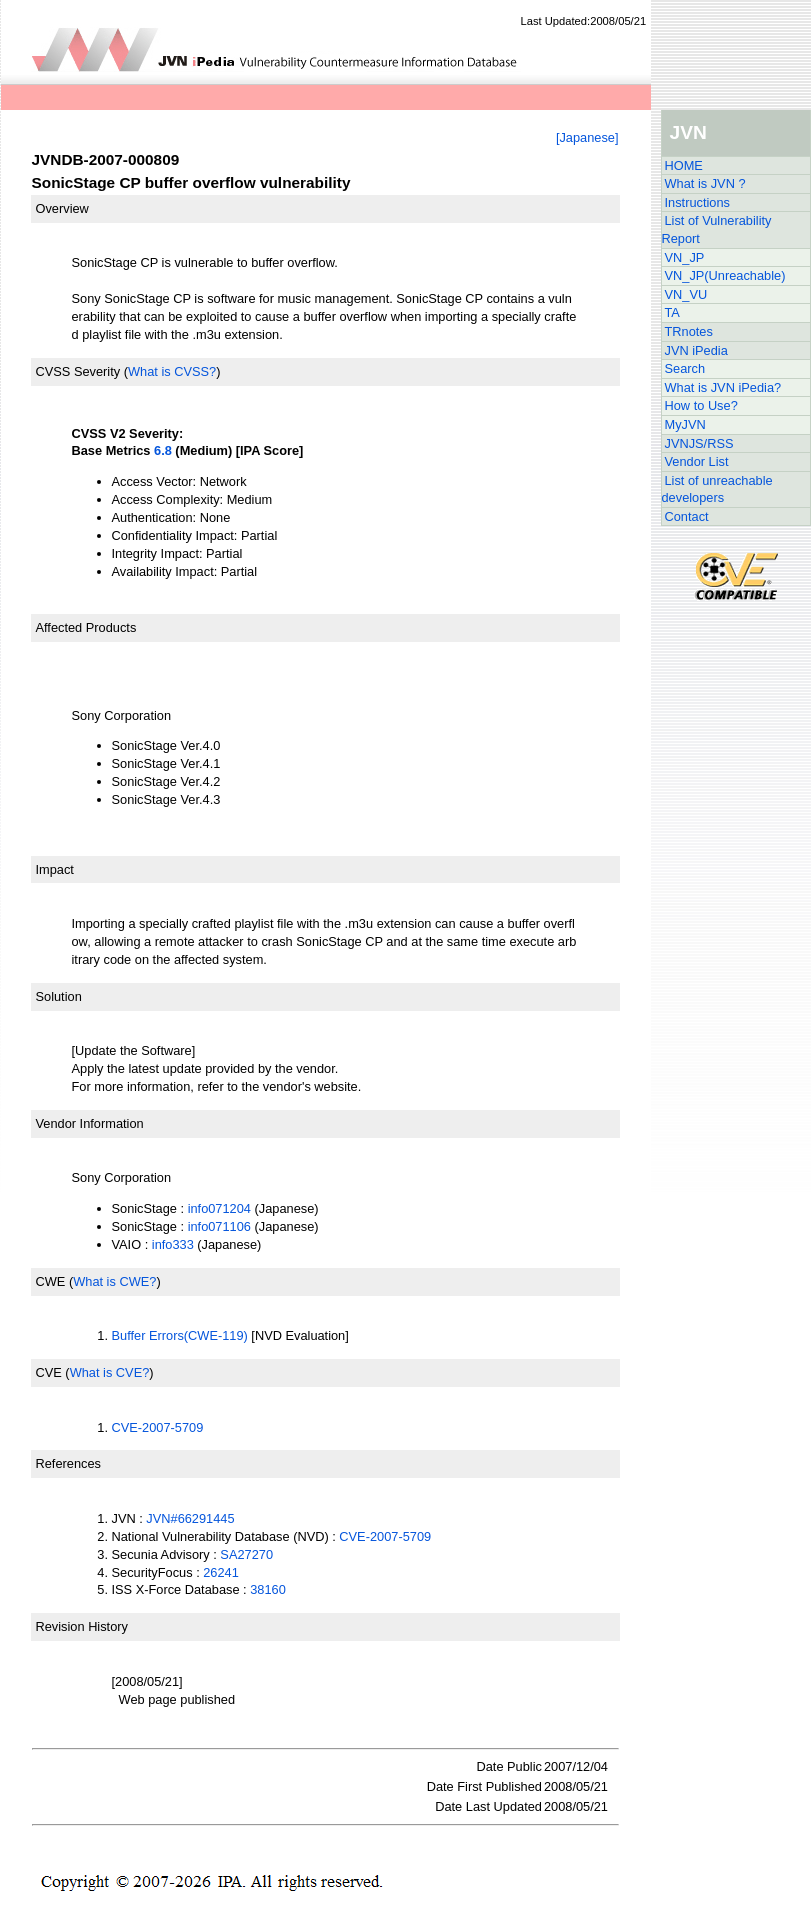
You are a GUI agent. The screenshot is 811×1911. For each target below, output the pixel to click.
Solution (59, 996)
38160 (268, 1589)
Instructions (697, 202)
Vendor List (697, 461)
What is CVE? (110, 1372)
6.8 (163, 450)
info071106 (219, 1226)
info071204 (219, 1208)
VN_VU (686, 294)
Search (685, 368)
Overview (62, 208)
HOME (684, 165)
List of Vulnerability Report (717, 229)
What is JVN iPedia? (723, 387)
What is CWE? (114, 1281)
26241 (221, 1572)
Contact (687, 516)
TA (672, 312)
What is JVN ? (705, 183)
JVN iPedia (696, 350)
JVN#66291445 (190, 1518)
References (68, 1463)
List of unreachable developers (717, 489)
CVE (49, 1372)
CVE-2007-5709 (158, 1427)
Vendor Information (90, 1123)
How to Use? (701, 405)
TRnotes (689, 331)
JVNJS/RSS (699, 443)
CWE (51, 1281)
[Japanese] (587, 137)
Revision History (82, 1626)
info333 (173, 1244)
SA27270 (246, 1554)
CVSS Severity (78, 371)
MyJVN (685, 424)
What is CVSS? (172, 371)
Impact (55, 869)
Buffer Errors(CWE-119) (180, 1335)
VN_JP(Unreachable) (725, 275)
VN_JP (685, 257)
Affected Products (86, 627)
